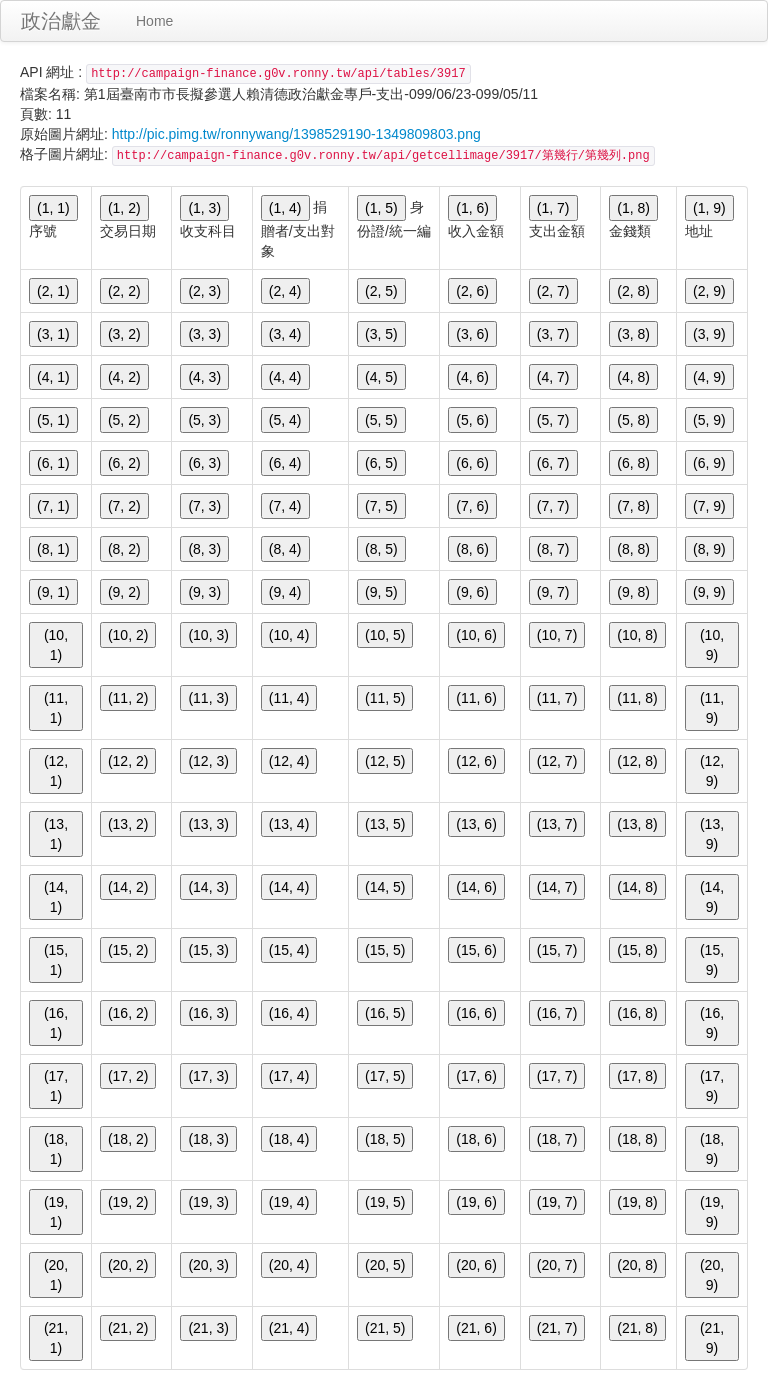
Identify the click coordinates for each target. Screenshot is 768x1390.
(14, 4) (289, 887)
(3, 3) (204, 334)
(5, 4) (285, 420)
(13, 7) (557, 824)
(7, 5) (381, 506)
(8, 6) (472, 549)
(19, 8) (637, 1202)
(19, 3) (208, 1202)
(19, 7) (557, 1202)
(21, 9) (712, 1338)
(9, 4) (285, 592)
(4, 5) (381, 377)
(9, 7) (553, 592)
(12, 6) (476, 761)
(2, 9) (709, 291)
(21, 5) (385, 1328)
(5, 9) (709, 420)
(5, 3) (204, 420)
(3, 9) (709, 334)
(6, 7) (553, 463)
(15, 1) (56, 960)
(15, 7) (557, 950)
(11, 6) (476, 698)
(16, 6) (476, 1013)
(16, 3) (208, 1013)
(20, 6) (476, 1265)
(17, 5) (385, 1076)
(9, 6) (472, 592)
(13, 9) (712, 834)
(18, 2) (128, 1139)
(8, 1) (53, 549)
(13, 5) (385, 824)
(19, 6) (476, 1202)
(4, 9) (709, 377)
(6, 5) (381, 463)
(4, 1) (53, 377)
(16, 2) (128, 1013)
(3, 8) (633, 334)
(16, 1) (56, 1023)
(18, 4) (289, 1139)
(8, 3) (204, 549)
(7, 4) (285, 506)
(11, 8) (637, 698)
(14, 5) (385, 887)
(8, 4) (285, 549)
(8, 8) (633, 549)
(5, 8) (633, 420)
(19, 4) (289, 1202)
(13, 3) (208, 824)
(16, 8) (637, 1013)
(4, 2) (124, 377)
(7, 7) (553, 506)
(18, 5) (385, 1139)
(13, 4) (289, 824)
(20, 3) (208, 1265)
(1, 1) (53, 208)
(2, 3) (204, 291)
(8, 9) (709, 549)
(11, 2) (128, 698)
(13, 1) (56, 834)
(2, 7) (553, 291)
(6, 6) (472, 463)
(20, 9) (712, 1275)
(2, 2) (124, 291)
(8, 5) (381, 549)
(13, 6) (476, 824)
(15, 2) (128, 950)
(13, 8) (637, 824)
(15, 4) (289, 950)
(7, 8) (633, 506)
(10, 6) (476, 635)
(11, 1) (56, 708)
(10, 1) (56, 645)
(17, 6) (476, 1076)
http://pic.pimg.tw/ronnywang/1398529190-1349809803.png (296, 134)
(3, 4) (285, 334)
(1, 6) (472, 208)
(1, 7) (553, 208)
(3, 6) (472, 334)
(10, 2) (128, 635)
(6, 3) (204, 463)
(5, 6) (472, 420)
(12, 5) (385, 761)
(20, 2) (128, 1265)
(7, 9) (709, 506)
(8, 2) (124, 549)
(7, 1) (53, 506)
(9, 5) (381, 592)
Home (154, 21)
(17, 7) (557, 1076)
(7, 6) (472, 506)
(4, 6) (472, 377)
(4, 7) (553, 377)
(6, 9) (709, 463)
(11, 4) (289, 698)
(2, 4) (285, 291)
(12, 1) (56, 771)
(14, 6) (476, 887)
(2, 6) (472, 291)
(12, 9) (712, 771)
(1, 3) (204, 208)
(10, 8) (637, 635)
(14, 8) (637, 887)
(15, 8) (637, 950)
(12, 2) (128, 761)
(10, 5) (385, 635)
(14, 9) (712, 897)
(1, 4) (285, 208)
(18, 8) (637, 1139)
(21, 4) (289, 1328)
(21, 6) (476, 1328)
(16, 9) (712, 1023)
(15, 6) (476, 950)
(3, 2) (124, 334)
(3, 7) (553, 334)
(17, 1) (56, 1086)
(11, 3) (208, 698)
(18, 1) (56, 1149)
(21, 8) (637, 1328)
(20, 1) (56, 1275)
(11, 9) (712, 708)
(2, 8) (633, 291)
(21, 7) (557, 1328)
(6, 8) (633, 463)
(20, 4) (289, 1265)
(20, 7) (557, 1265)
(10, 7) (557, 635)
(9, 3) (204, 592)
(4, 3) (204, 377)
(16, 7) (557, 1013)
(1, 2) (124, 208)
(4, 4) (285, 377)
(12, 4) (289, 761)
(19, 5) (385, 1202)
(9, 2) (124, 592)
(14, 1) (56, 897)
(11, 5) (385, 698)
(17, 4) (289, 1076)
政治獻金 (61, 21)
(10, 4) (289, 635)
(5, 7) (553, 420)
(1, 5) (381, 208)
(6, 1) (53, 463)
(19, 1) (56, 1212)
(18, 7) (557, 1139)
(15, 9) (712, 960)
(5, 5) (381, 420)
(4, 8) (633, 377)
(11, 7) (557, 698)
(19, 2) (128, 1202)
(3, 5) (381, 334)
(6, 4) (285, 463)
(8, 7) (553, 549)
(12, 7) (557, 761)
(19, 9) (712, 1212)
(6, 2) (124, 463)
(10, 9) (712, 645)
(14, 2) (128, 887)
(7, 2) (124, 506)
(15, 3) (208, 950)
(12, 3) (208, 761)
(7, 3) (204, 506)
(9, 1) (53, 592)
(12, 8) (637, 761)
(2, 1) (53, 291)
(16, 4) (289, 1013)
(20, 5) (385, 1265)
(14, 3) (208, 887)
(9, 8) (633, 592)
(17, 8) (637, 1076)
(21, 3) (208, 1328)
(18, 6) (476, 1139)
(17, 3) (208, 1076)
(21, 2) (128, 1328)
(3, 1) (53, 334)
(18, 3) (208, 1139)
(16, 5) (385, 1013)
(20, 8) (637, 1265)
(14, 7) (557, 887)
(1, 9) (709, 208)
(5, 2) (124, 420)
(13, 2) (128, 824)
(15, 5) (385, 950)
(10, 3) (208, 635)
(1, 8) (633, 208)
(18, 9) (712, 1149)
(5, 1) (53, 420)
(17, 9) (712, 1086)
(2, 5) (381, 291)
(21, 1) (56, 1338)
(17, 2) (128, 1076)
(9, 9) (709, 592)
